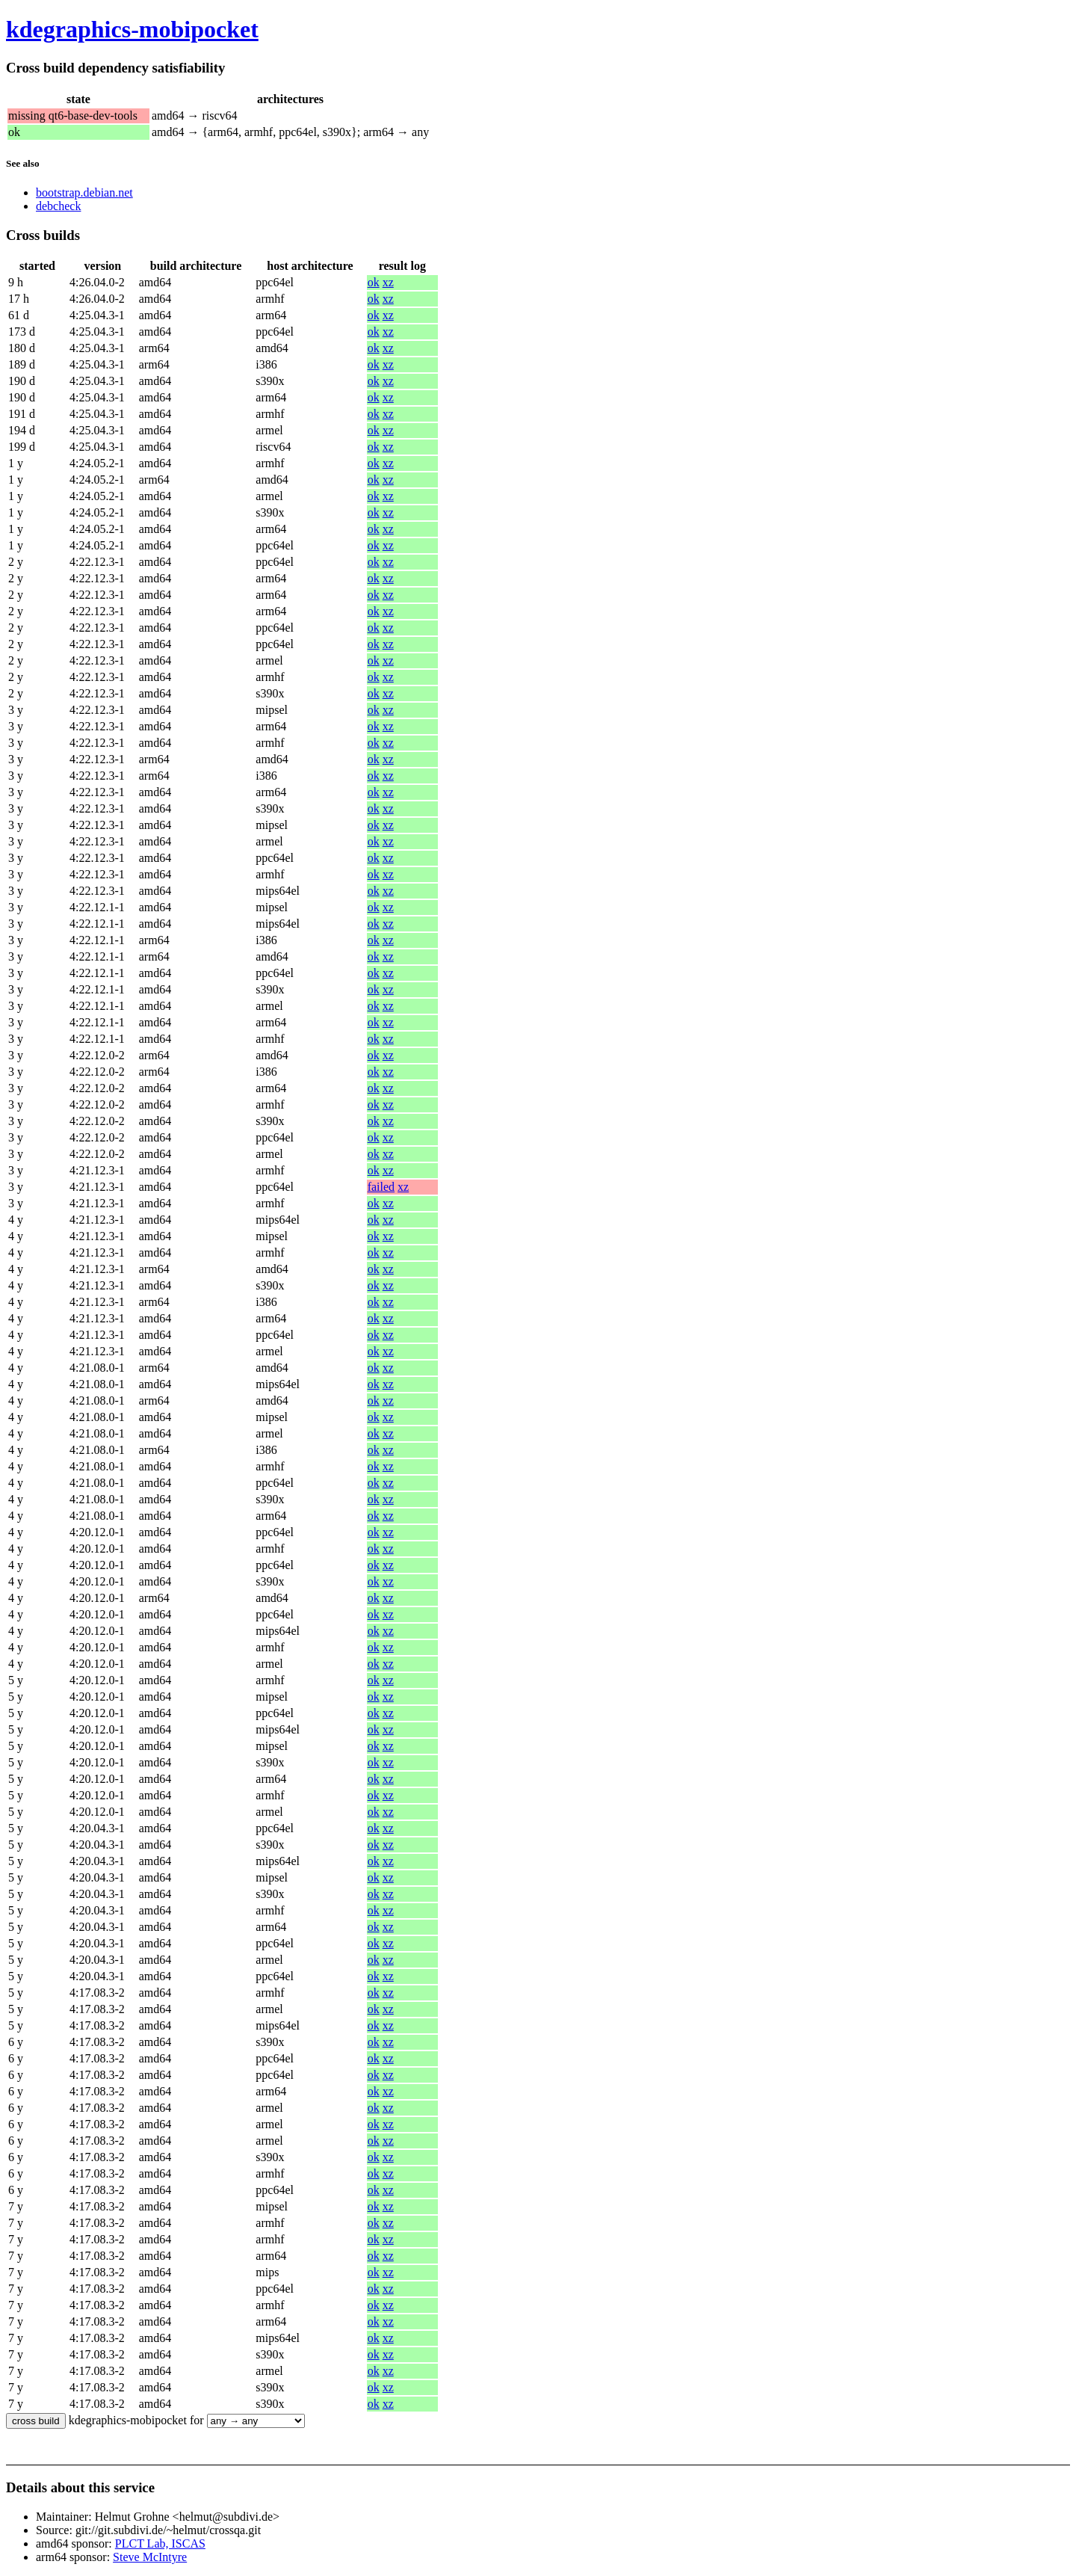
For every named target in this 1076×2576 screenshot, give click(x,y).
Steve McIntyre (150, 2557)
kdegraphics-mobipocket (132, 29)
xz (388, 282)
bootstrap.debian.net (84, 192)
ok (374, 282)
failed (381, 1186)
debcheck (58, 206)
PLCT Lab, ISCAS (160, 2543)
